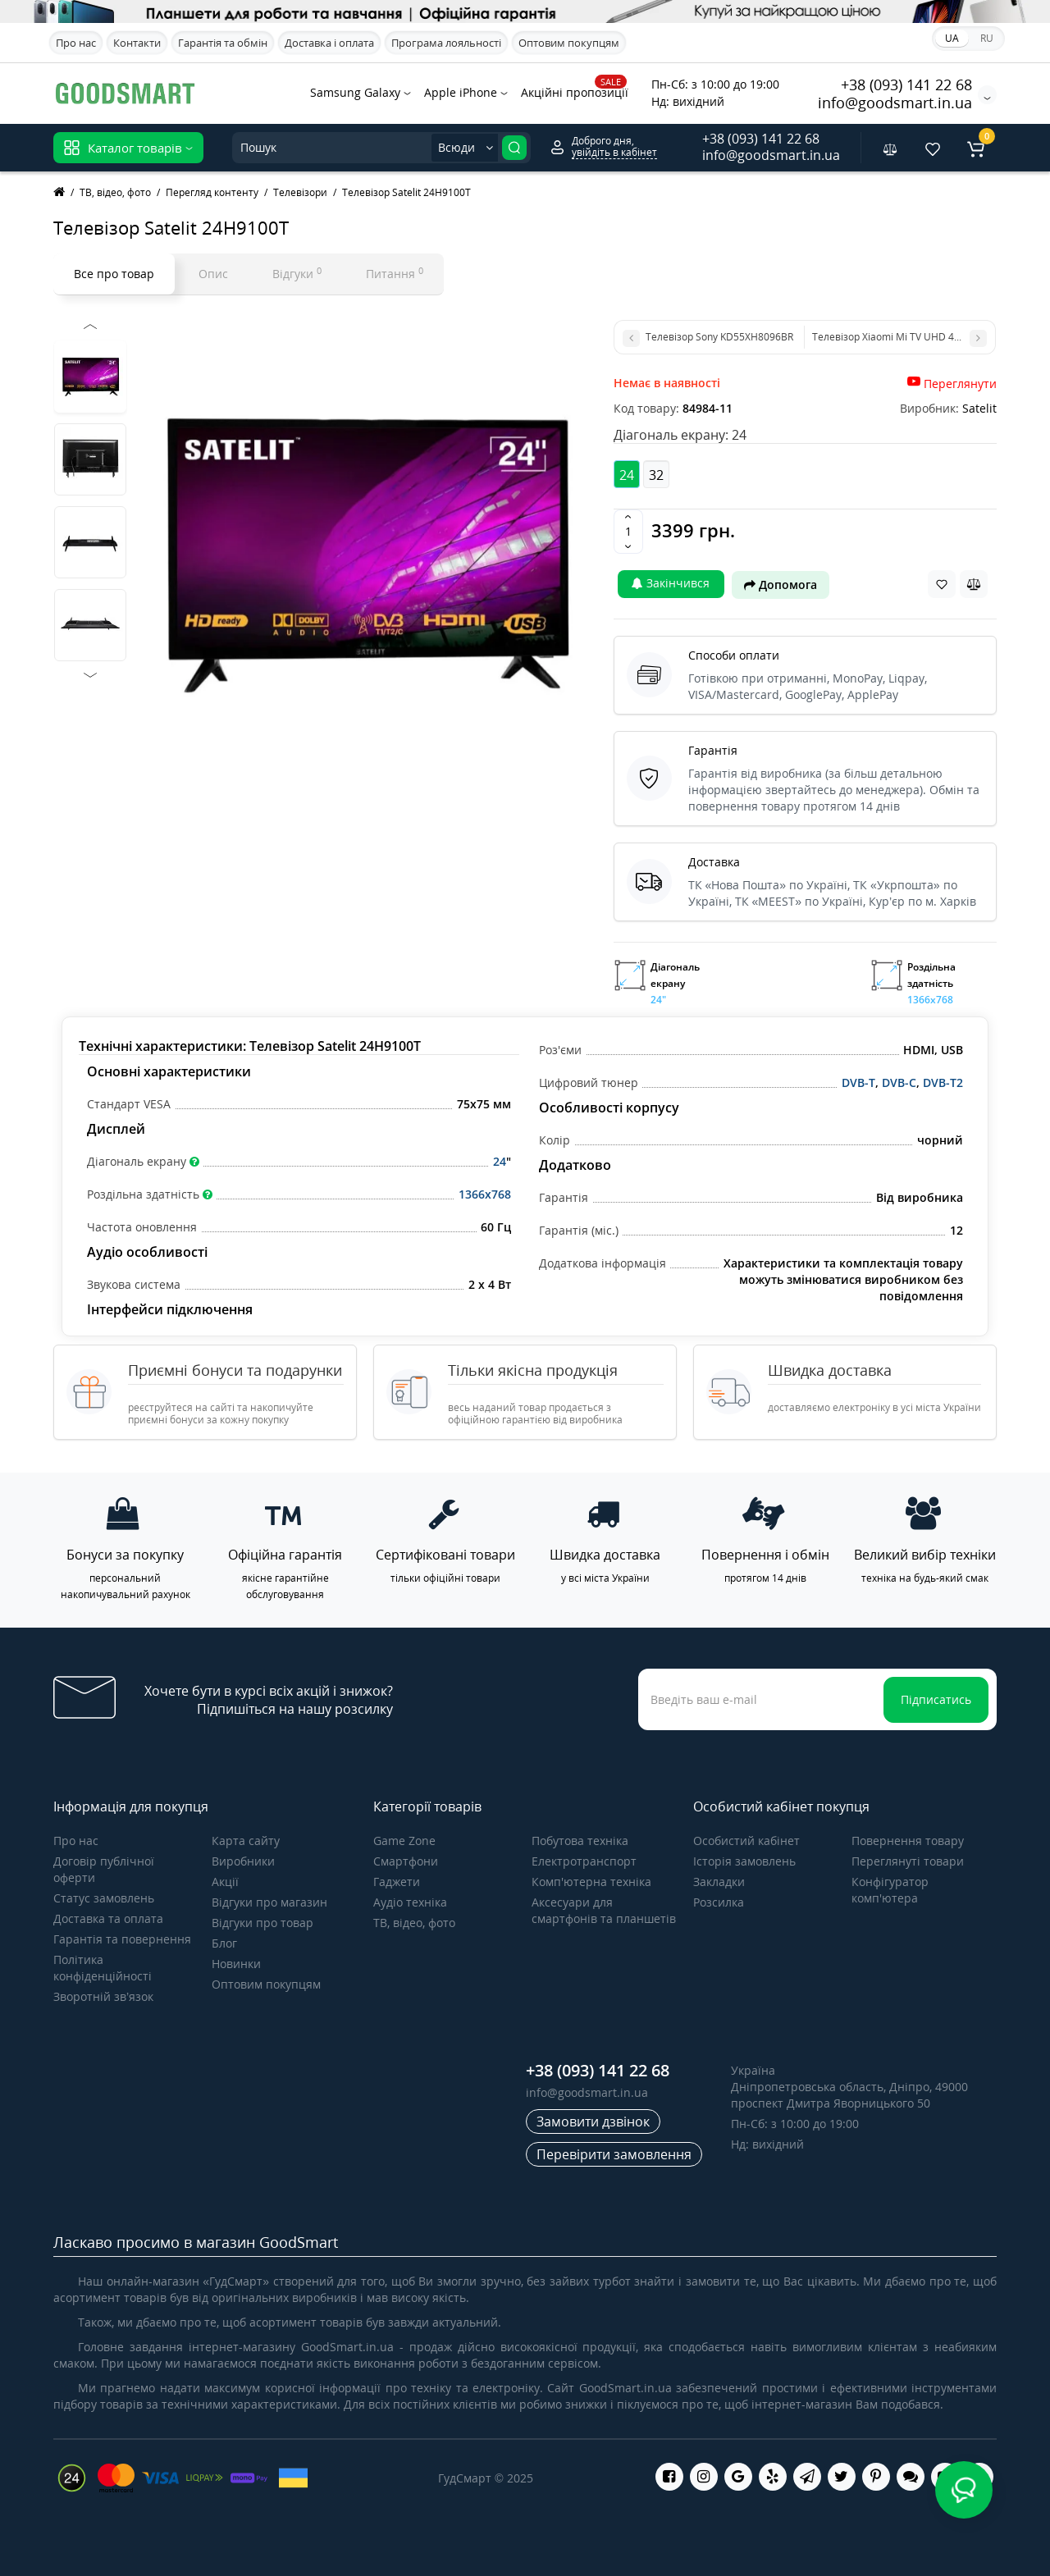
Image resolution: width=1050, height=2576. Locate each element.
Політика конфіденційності (102, 1968)
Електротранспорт (584, 1861)
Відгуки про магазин (269, 1902)
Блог (224, 1943)
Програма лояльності (446, 42)
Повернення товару (907, 1840)
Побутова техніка (580, 1840)
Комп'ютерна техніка (591, 1881)
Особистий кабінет (746, 1840)
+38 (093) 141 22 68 (906, 84)
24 (499, 1161)
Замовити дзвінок (593, 2121)
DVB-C (899, 1082)
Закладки (719, 1881)
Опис (213, 273)
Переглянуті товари (907, 1861)
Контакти (137, 42)
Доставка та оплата (108, 1918)
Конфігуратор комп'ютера (890, 1890)
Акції (225, 1881)
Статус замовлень (103, 1898)
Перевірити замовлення (614, 2154)
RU (986, 38)
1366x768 (485, 1194)
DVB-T (858, 1082)
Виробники (243, 1861)
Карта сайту (246, 1840)
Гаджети (396, 1881)
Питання (394, 273)
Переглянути (960, 383)
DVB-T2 (943, 1082)
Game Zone (404, 1840)
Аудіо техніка (410, 1902)
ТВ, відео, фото (414, 1922)
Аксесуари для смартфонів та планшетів (604, 1910)
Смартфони (405, 1861)
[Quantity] (628, 532)
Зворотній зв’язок (103, 1996)
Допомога (780, 584)
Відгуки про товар (262, 1922)
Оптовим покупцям (568, 42)
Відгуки (297, 273)
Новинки (236, 1963)
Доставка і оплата (329, 42)
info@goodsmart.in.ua (895, 102)
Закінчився (671, 583)
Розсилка (718, 1902)
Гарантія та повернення (122, 1939)
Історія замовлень (744, 1861)
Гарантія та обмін (222, 42)
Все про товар (114, 273)
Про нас (76, 42)
